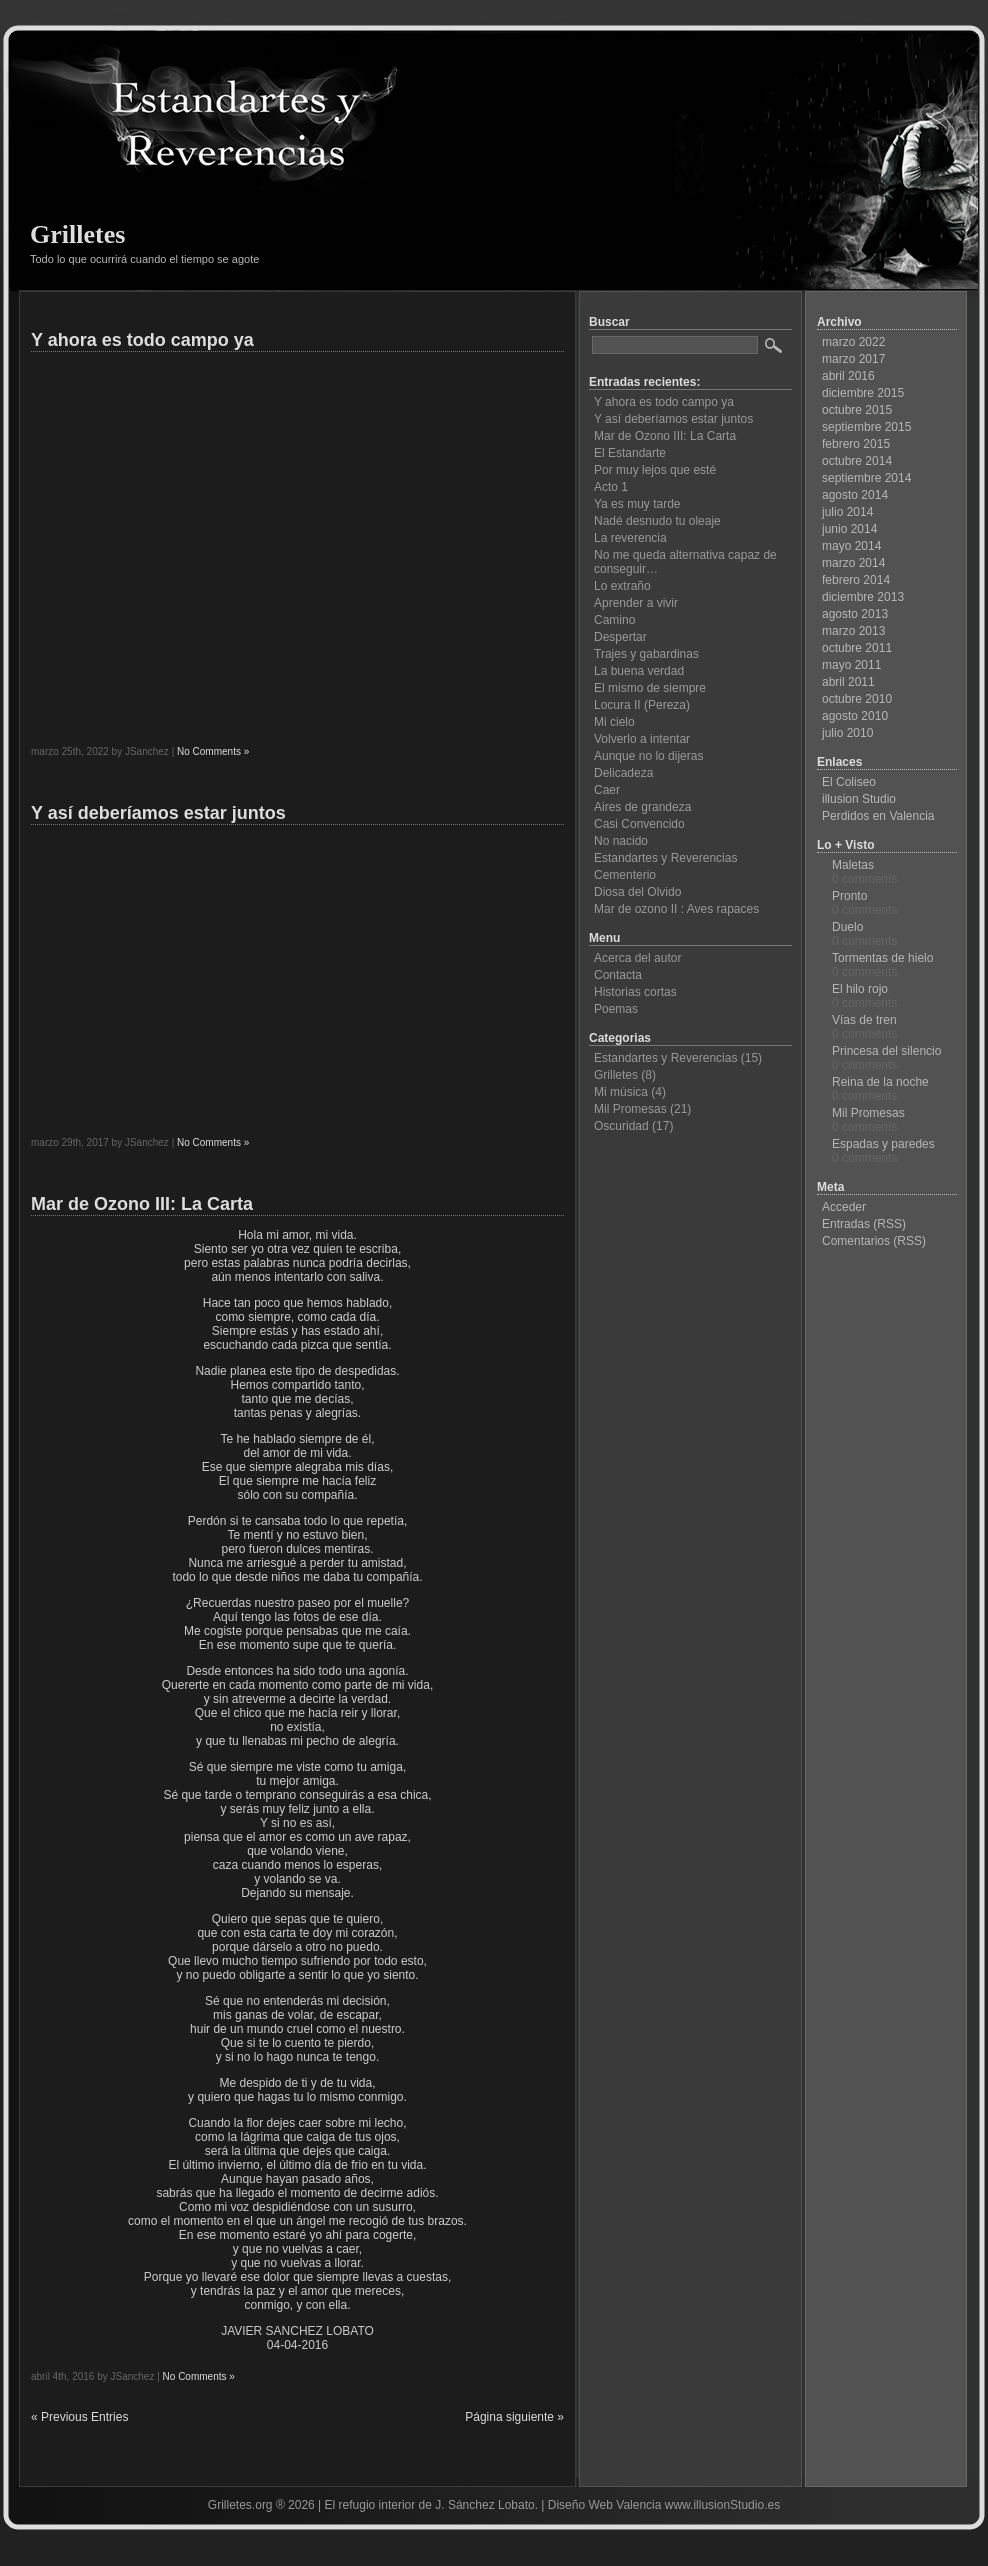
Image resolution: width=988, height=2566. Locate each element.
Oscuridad (621, 1126)
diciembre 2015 (863, 393)
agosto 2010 (855, 716)
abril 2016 (848, 376)
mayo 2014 (851, 546)
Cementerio (625, 875)
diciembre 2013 (863, 597)
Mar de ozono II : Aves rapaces (676, 909)
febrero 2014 (856, 580)
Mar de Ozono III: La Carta (142, 1204)
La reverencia (630, 538)
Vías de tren (864, 1020)
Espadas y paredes (883, 1144)
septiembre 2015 (866, 427)
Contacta (618, 975)
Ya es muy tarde (637, 504)
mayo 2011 (851, 665)
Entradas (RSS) (864, 1224)
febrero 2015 (856, 444)
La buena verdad (639, 671)
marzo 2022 (853, 342)
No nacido (621, 841)
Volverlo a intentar (642, 739)
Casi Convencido (639, 824)
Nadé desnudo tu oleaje (657, 521)
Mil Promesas (630, 1109)
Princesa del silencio (886, 1051)
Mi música (621, 1092)
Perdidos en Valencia (878, 816)
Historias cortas (635, 992)
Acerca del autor (637, 958)
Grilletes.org (240, 2505)
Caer (607, 790)
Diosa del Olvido (637, 892)
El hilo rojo (860, 989)
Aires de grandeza (642, 807)
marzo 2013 (853, 631)
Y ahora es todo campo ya (142, 340)
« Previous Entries (79, 2417)
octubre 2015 (857, 410)
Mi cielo (614, 722)
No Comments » (213, 751)
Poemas (616, 1009)
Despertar (620, 637)
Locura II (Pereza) (642, 705)
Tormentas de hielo (882, 958)
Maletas (853, 865)
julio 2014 (847, 512)
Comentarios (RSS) (874, 1241)
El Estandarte (630, 453)
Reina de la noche (880, 1082)
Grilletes (77, 234)
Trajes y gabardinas (646, 654)
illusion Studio (859, 799)
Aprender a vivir (636, 603)
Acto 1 (611, 487)
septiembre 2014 (866, 478)
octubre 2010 (857, 699)
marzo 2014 (853, 563)
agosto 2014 (855, 495)
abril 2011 (848, 682)
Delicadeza (623, 773)
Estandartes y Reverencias (665, 858)
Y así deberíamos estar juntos (158, 813)
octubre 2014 (857, 461)
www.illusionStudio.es (722, 2505)
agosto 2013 (855, 614)
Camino (614, 620)
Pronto (849, 896)
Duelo (847, 927)
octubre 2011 (857, 648)
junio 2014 (849, 529)
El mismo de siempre (650, 688)
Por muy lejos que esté (655, 470)
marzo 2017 (853, 359)
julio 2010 (847, 733)
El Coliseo (849, 782)
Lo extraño (622, 586)
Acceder (844, 1207)
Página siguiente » (514, 2417)
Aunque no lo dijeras (648, 756)
